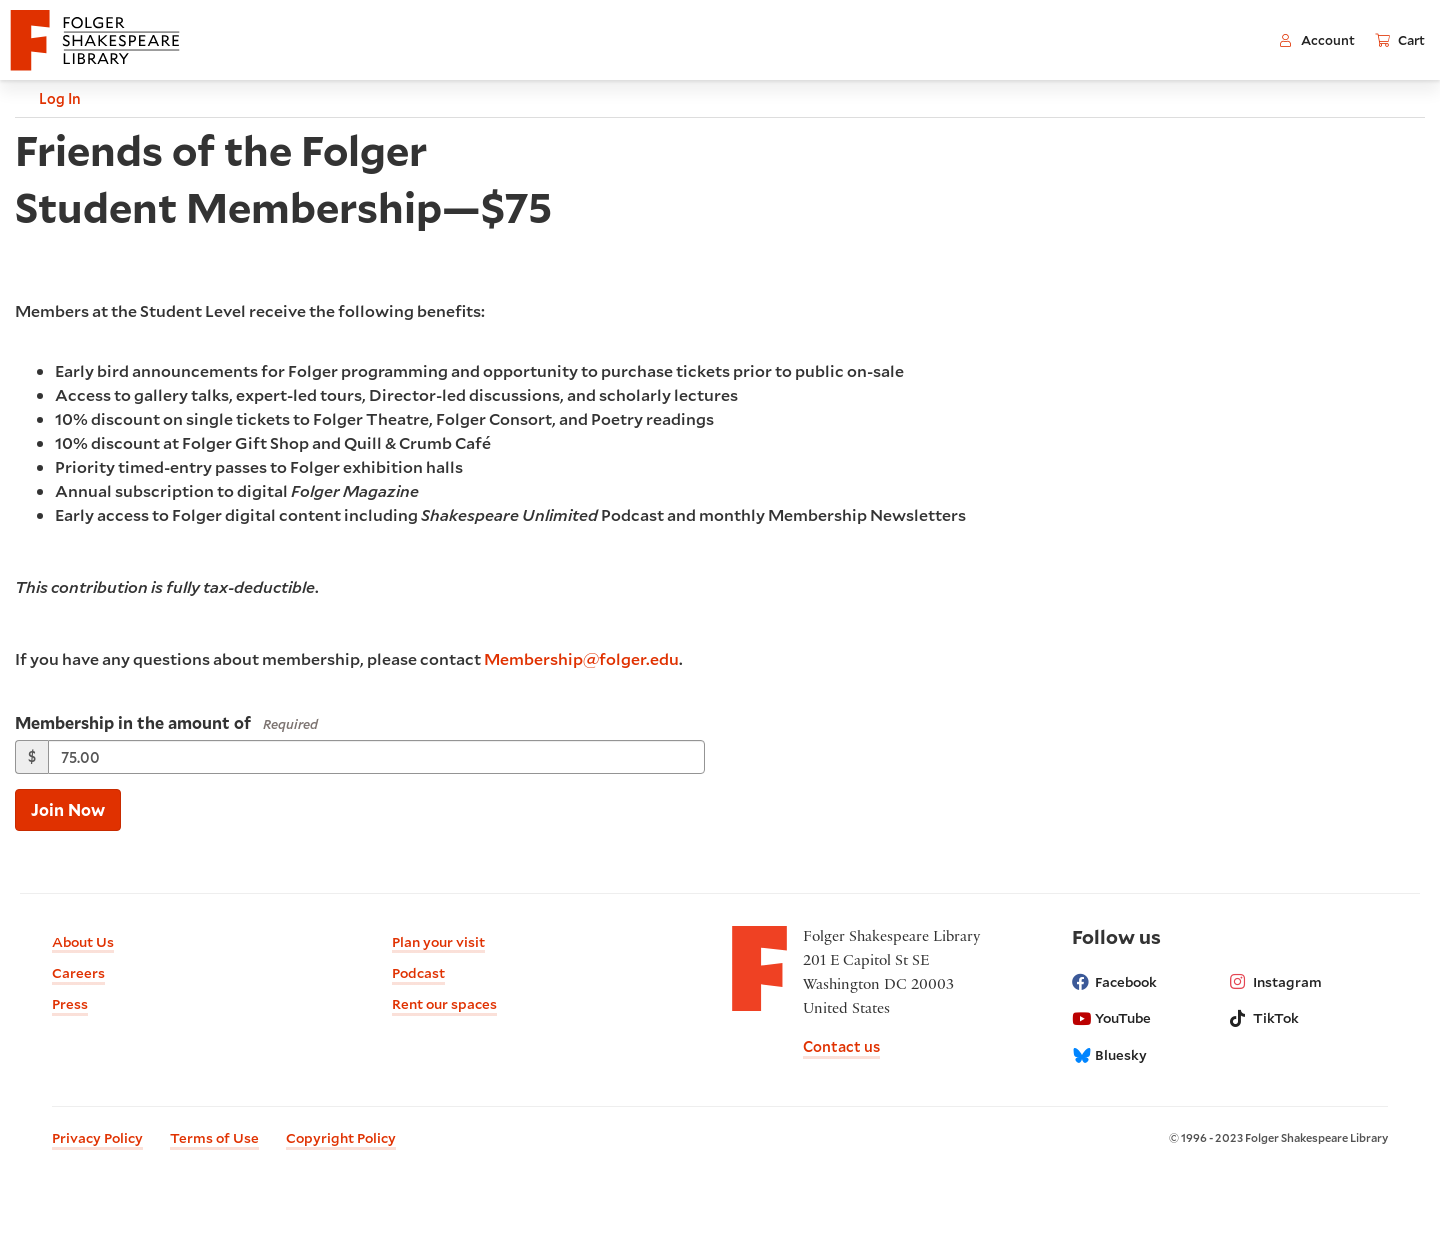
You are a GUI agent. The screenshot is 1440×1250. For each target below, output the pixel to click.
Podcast (418, 973)
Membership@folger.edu (581, 658)
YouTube (1111, 1018)
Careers (78, 973)
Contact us (841, 1046)
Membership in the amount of (133, 722)
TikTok (1264, 1018)
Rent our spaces (444, 1004)
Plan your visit (438, 942)
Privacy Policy (97, 1138)
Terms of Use (214, 1138)
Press (70, 1004)
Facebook (1114, 982)
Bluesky (1109, 1055)
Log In (48, 98)
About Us (83, 942)
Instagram (1276, 982)
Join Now (68, 809)
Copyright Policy (341, 1138)
